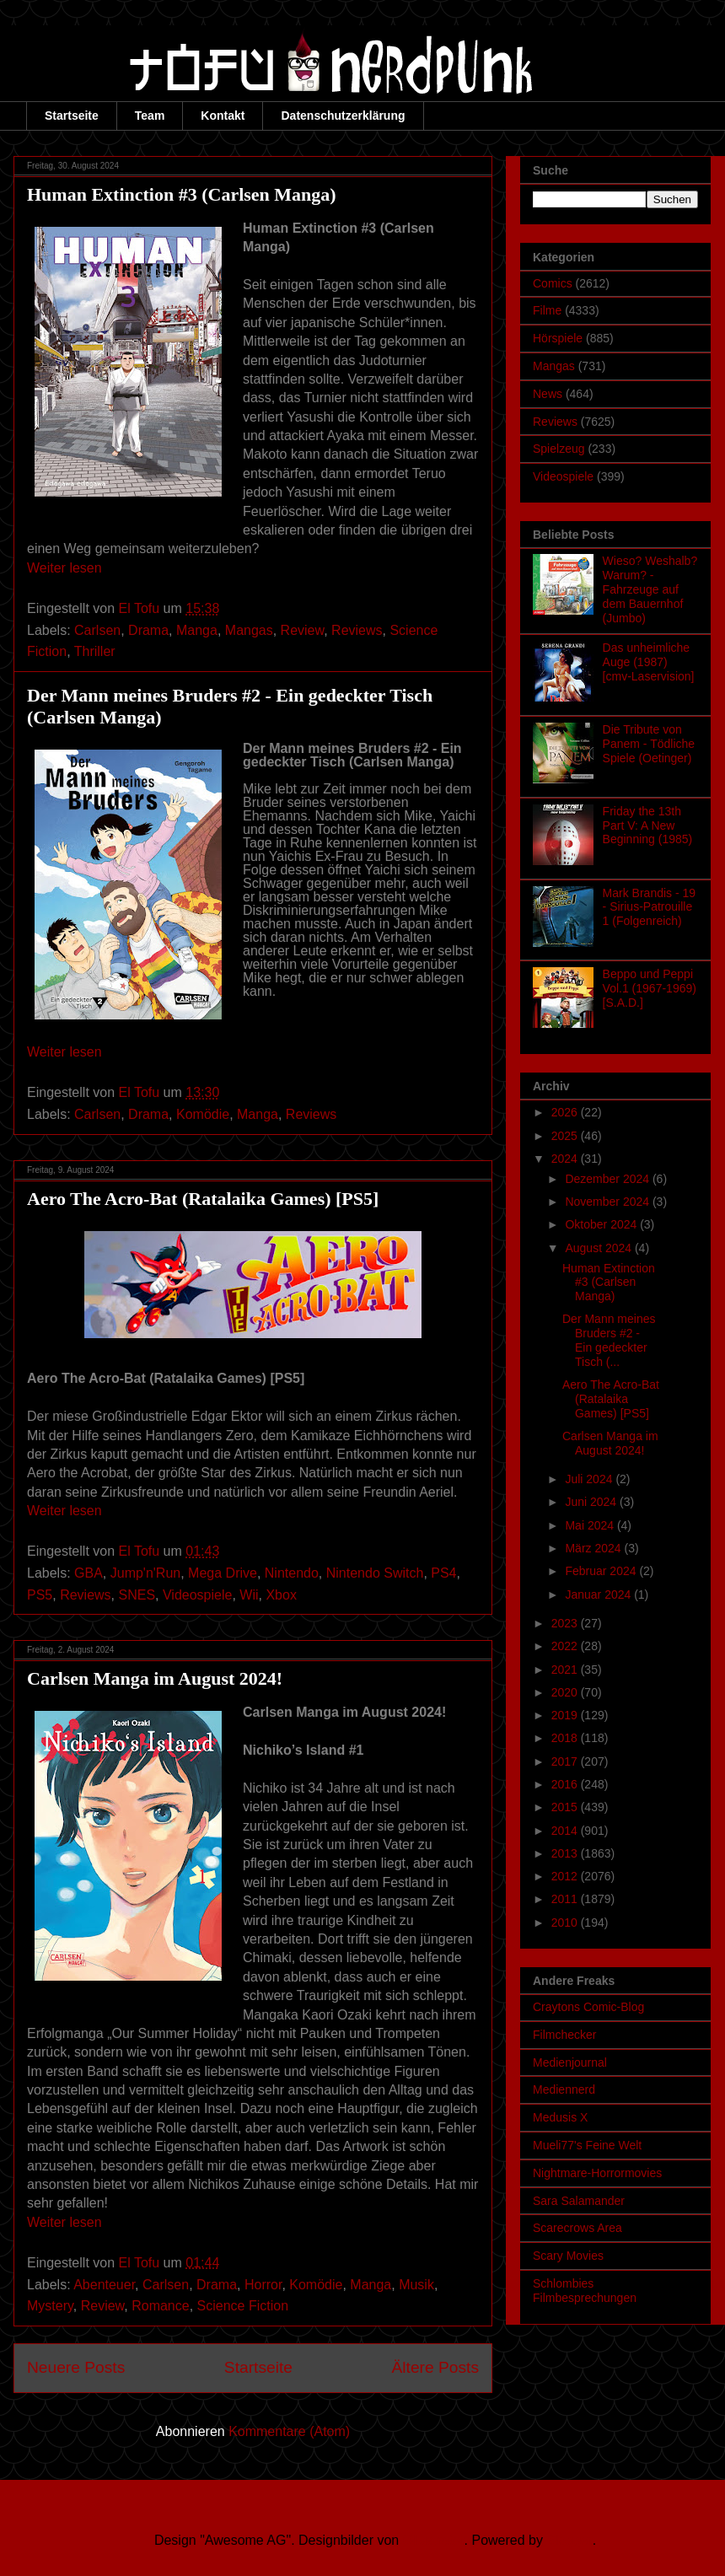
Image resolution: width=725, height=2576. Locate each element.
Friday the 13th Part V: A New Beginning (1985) (648, 825)
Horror (263, 2285)
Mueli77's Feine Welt (587, 2145)
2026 (566, 1112)
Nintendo (292, 1573)
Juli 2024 (590, 1479)
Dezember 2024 (608, 1179)
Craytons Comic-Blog (588, 2007)
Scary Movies (568, 2255)
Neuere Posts (76, 2367)
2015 (566, 1807)
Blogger (569, 2540)
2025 (566, 1136)
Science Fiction (243, 2306)
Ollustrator (434, 2540)
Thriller (94, 651)
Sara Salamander (579, 2201)
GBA (88, 1573)
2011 (566, 1899)
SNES (137, 1595)
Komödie (202, 1114)
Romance (160, 2306)
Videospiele (197, 1595)
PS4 (443, 1573)
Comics (552, 283)
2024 (566, 1158)
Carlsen (97, 630)
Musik (416, 2285)
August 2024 (600, 1248)
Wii (248, 1595)
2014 (566, 1830)
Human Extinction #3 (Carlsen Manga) (181, 194)
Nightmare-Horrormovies (597, 2173)
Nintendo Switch (375, 1573)
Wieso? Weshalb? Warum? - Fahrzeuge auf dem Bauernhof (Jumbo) (650, 589)
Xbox (281, 1595)
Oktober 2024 (602, 1224)
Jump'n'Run (145, 1573)
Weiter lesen (64, 568)
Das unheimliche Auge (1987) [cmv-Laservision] (649, 662)
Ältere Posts (435, 2367)
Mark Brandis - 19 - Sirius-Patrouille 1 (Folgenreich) (649, 907)
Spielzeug (559, 448)
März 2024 (594, 1548)
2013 (566, 1853)
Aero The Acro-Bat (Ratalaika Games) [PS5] (203, 1198)
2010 (566, 1922)
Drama (148, 630)
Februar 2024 (602, 1571)
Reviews (356, 630)
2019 (566, 1715)
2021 (566, 1669)
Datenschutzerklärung (343, 115)
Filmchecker (564, 2034)
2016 (566, 1784)
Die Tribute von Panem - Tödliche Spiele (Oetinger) (649, 744)
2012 (566, 1876)
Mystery (50, 2306)
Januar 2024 (599, 1594)
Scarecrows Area (577, 2228)
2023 (566, 1623)
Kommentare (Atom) (289, 2431)
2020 (566, 1692)
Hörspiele (558, 338)
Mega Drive (222, 1573)
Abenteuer (104, 2285)
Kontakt (222, 115)
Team (150, 115)
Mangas (249, 630)
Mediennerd (564, 2089)
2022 (566, 1646)
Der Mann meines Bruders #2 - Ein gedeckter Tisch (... (609, 1340)
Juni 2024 (592, 1501)
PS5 (39, 1595)
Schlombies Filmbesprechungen (584, 2290)
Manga (197, 630)
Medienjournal (570, 2062)
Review (303, 630)
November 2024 (608, 1201)
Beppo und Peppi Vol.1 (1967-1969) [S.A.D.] (649, 988)
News (547, 394)
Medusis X (560, 2117)
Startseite (72, 115)
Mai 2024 (590, 1525)
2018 (566, 1738)
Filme (547, 310)
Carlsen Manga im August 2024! (154, 1678)
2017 (566, 1761)
